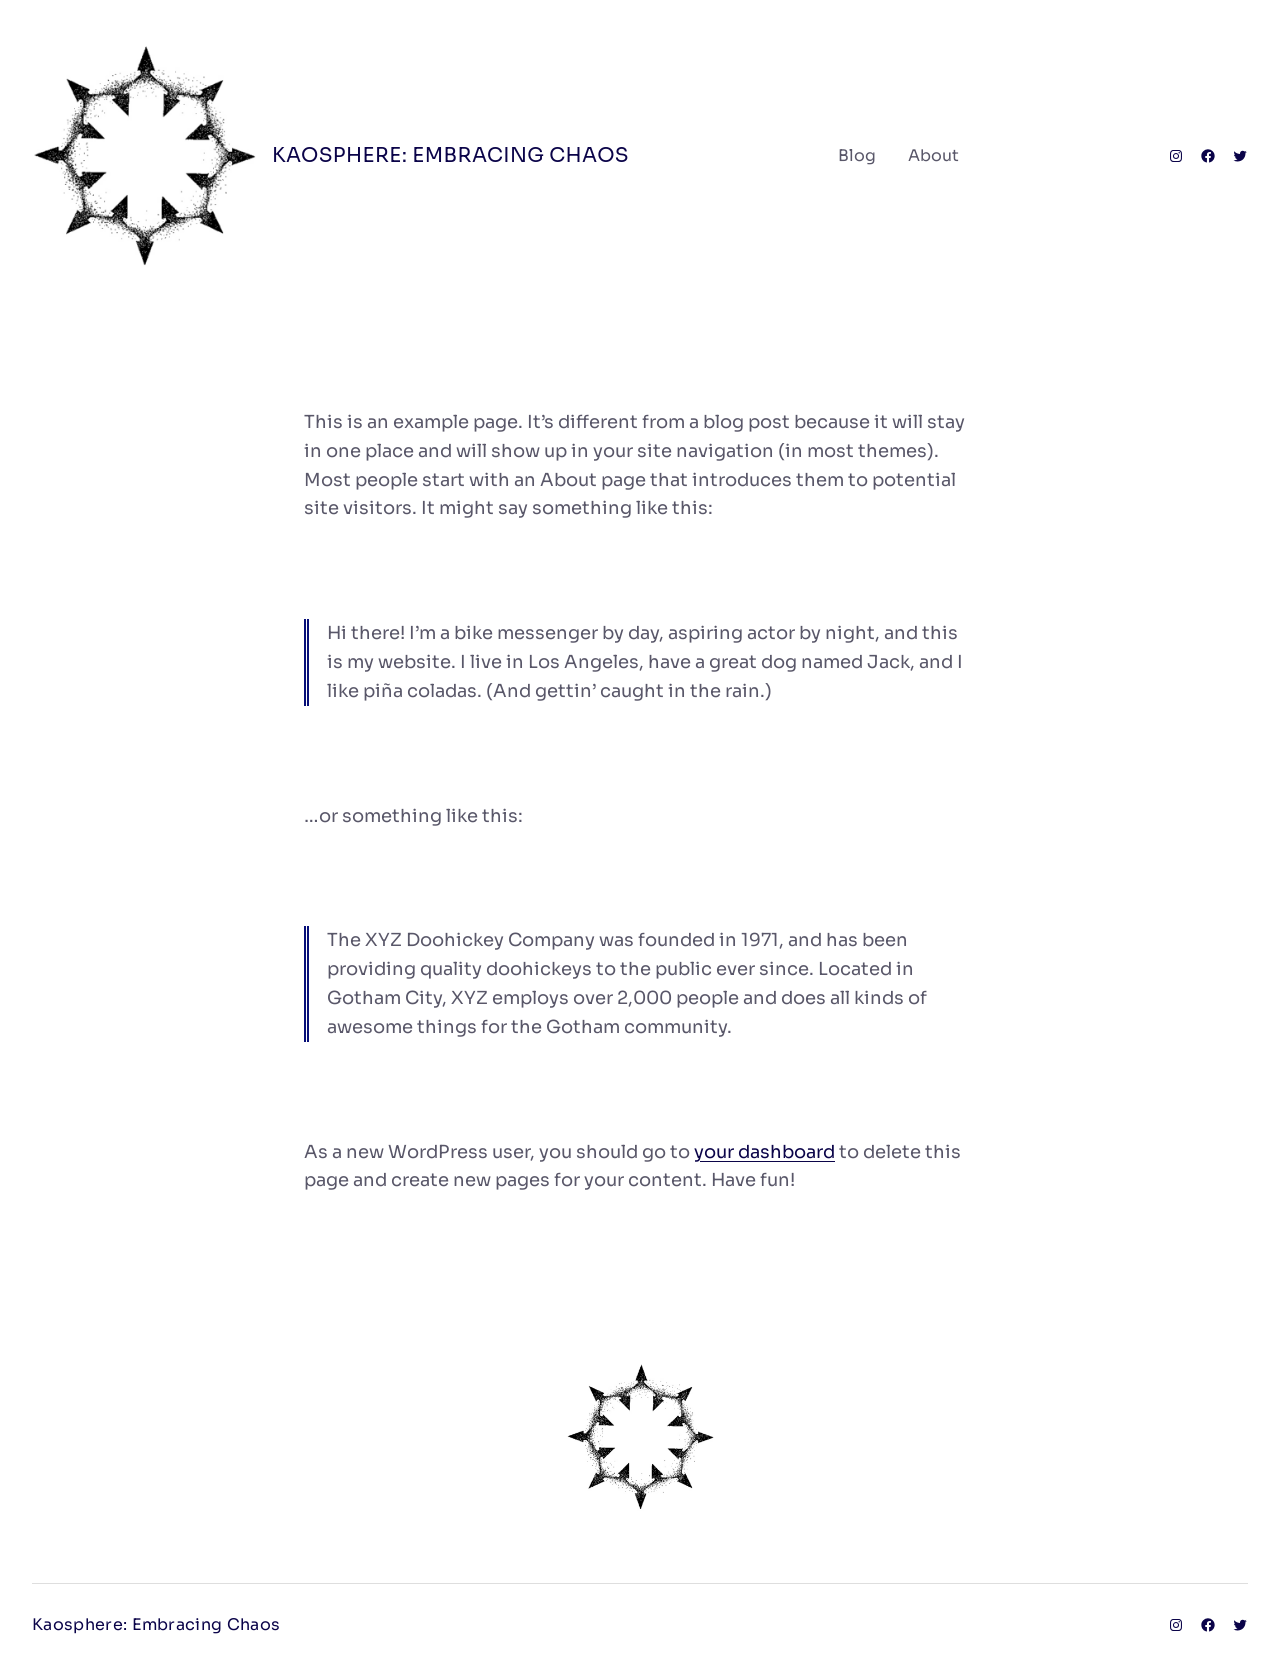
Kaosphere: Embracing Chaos (450, 155)
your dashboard (764, 1152)
